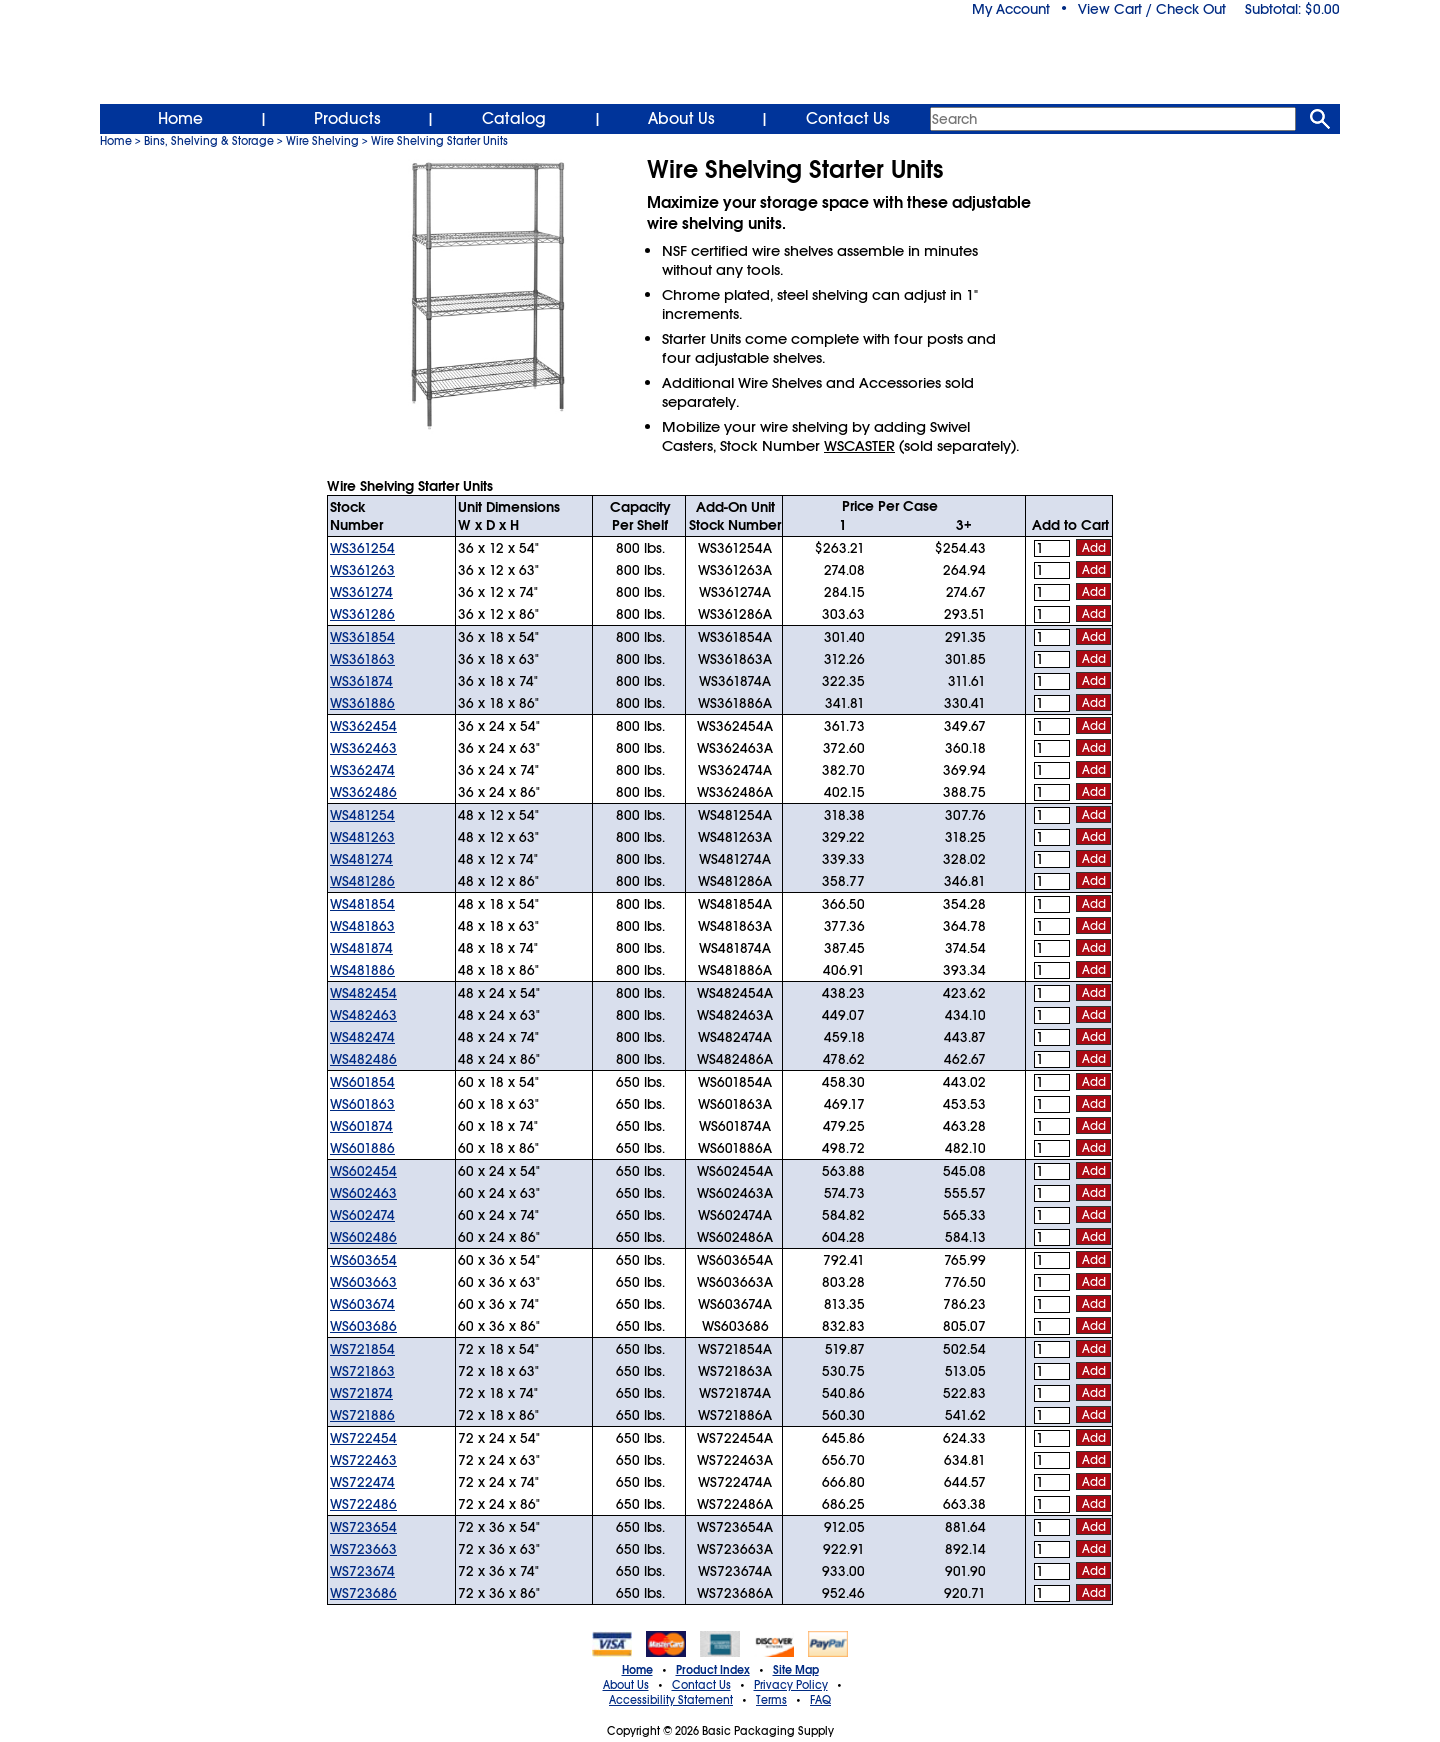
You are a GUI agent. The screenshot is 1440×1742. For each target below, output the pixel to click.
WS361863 (362, 659)
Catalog (514, 119)
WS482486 (363, 1059)
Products (347, 119)
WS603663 (363, 1282)
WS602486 (363, 1237)
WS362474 (362, 770)
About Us (681, 119)
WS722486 (363, 1504)
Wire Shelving (322, 141)
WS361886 (362, 703)
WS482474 (362, 1037)
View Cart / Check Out (1152, 9)
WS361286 (362, 614)
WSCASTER (859, 445)
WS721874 (361, 1393)
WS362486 (363, 792)
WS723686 (363, 1593)
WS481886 (362, 970)
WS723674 (362, 1571)
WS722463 (363, 1460)
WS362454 (363, 726)
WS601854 (362, 1082)
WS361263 (362, 570)
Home (180, 119)
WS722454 (363, 1438)
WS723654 (363, 1527)
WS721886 (362, 1415)
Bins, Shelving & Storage (209, 141)
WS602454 (363, 1171)
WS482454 (363, 993)
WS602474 (362, 1215)
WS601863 (362, 1104)
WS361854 (362, 637)
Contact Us (848, 119)
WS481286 (362, 881)
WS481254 (362, 815)
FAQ (820, 1700)
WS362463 (363, 748)
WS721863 (362, 1371)
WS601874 (361, 1126)
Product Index (713, 1670)
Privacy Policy (791, 1685)
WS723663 (363, 1549)
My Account (1011, 9)
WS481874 (361, 948)
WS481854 (362, 904)
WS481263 (362, 837)
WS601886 (362, 1148)
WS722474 (362, 1482)
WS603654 (363, 1260)
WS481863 (362, 926)
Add (1094, 548)
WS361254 (362, 548)
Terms (771, 1700)
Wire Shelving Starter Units (439, 141)
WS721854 (362, 1349)
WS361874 (361, 681)
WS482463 (363, 1015)
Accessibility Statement (671, 1700)
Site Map (796, 1670)
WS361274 (361, 592)
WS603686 (363, 1326)
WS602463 (363, 1193)
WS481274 (361, 859)
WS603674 (362, 1304)
